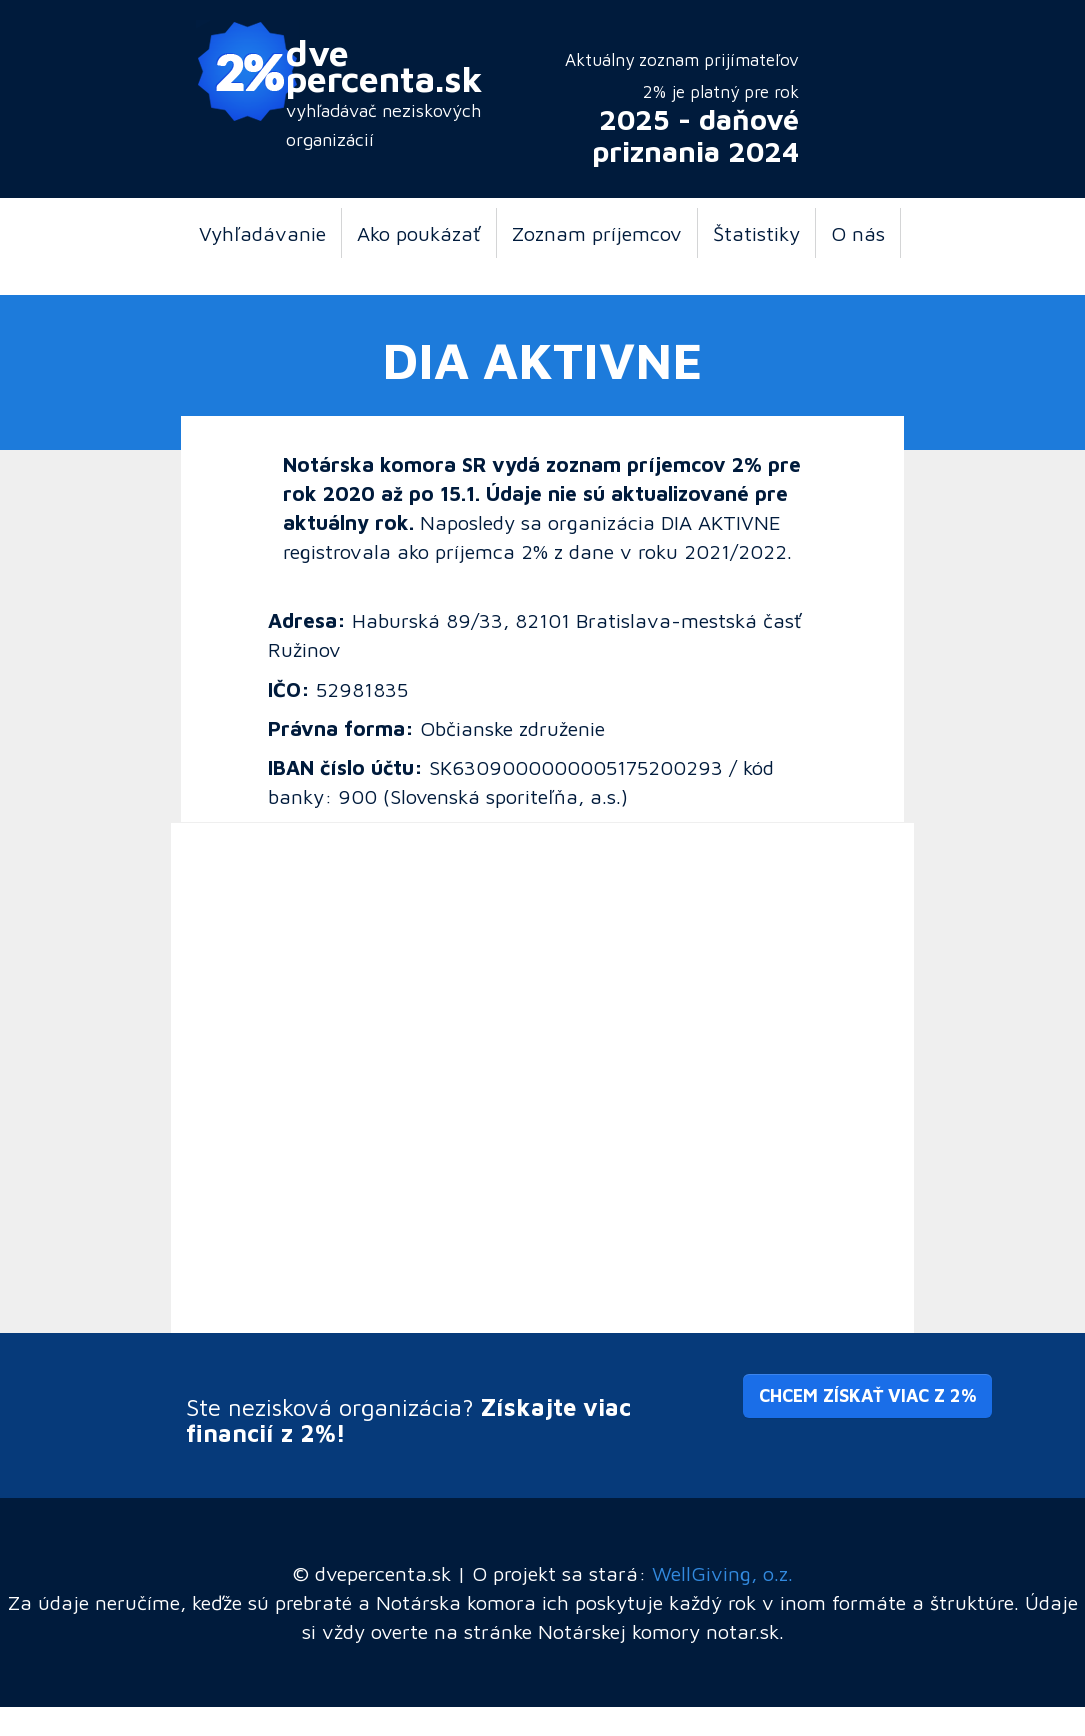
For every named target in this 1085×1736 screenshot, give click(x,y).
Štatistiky (756, 233)
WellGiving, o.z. (722, 1573)
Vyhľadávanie (262, 233)
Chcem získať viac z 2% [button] (867, 1395)
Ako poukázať (419, 233)
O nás (858, 233)
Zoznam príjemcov (597, 233)
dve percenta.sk (384, 65)
